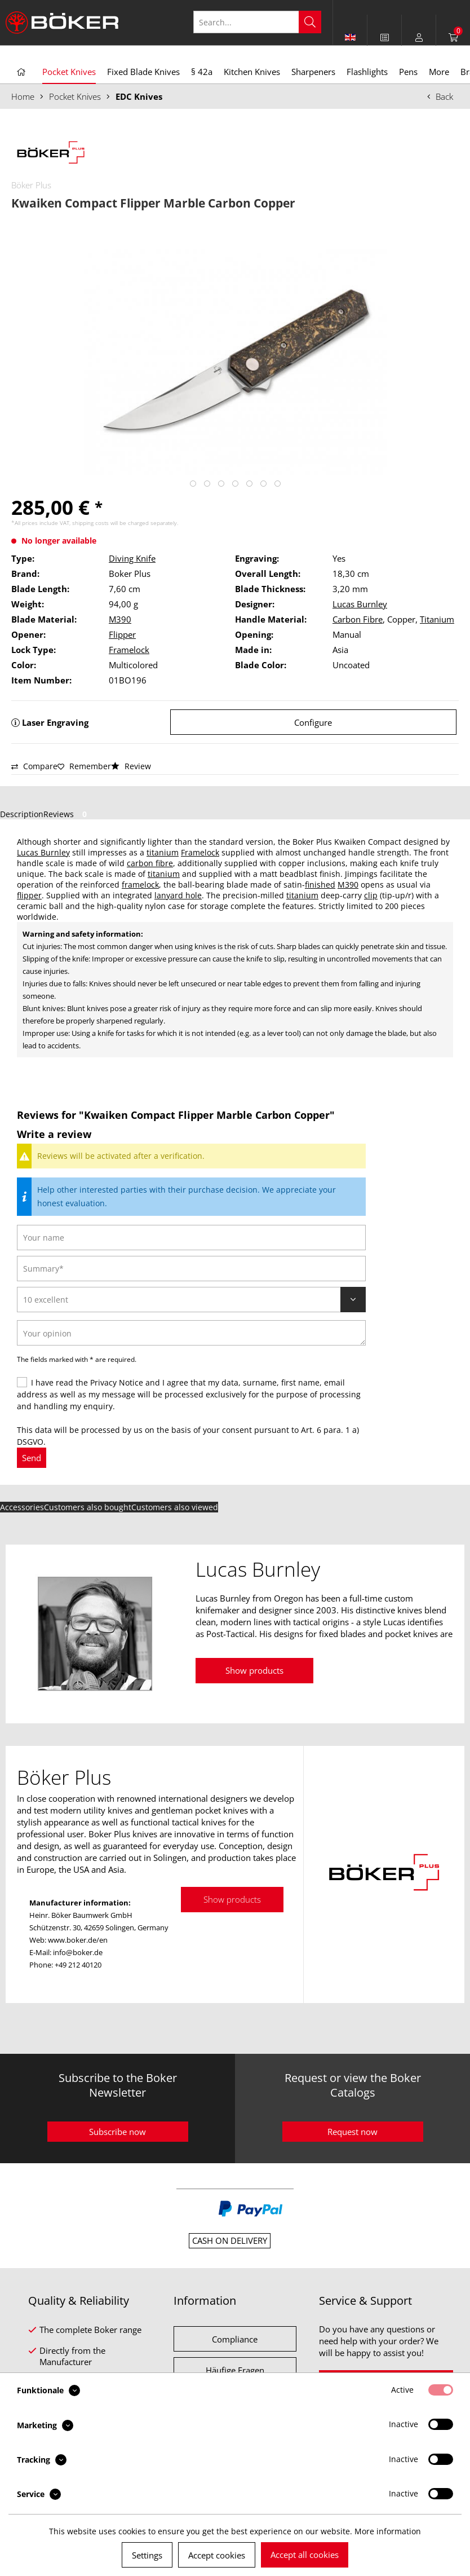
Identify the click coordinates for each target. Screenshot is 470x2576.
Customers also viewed (174, 1507)
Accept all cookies (305, 2554)
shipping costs (90, 523)
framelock (140, 884)
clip (371, 895)
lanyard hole (178, 895)
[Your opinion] (191, 1333)
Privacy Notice (116, 1382)
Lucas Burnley (359, 604)
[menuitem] (384, 37)
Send (31, 1457)
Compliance (235, 2339)
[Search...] (257, 22)
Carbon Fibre (357, 619)
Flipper (122, 634)
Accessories (22, 1507)
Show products (254, 1670)
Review (131, 766)
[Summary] (191, 1268)
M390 (120, 619)
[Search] (310, 22)
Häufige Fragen (235, 2370)
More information (387, 2531)
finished (320, 884)
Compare (34, 766)
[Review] (191, 1299)
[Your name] (191, 1237)
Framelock (129, 649)
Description (21, 814)
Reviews (67, 814)
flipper (29, 895)
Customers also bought (87, 1507)
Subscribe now (117, 2131)
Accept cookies (216, 2555)
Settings (147, 2555)
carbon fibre (150, 863)
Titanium (437, 619)
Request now (352, 2131)
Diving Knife (132, 558)
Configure (313, 722)
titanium (163, 852)
